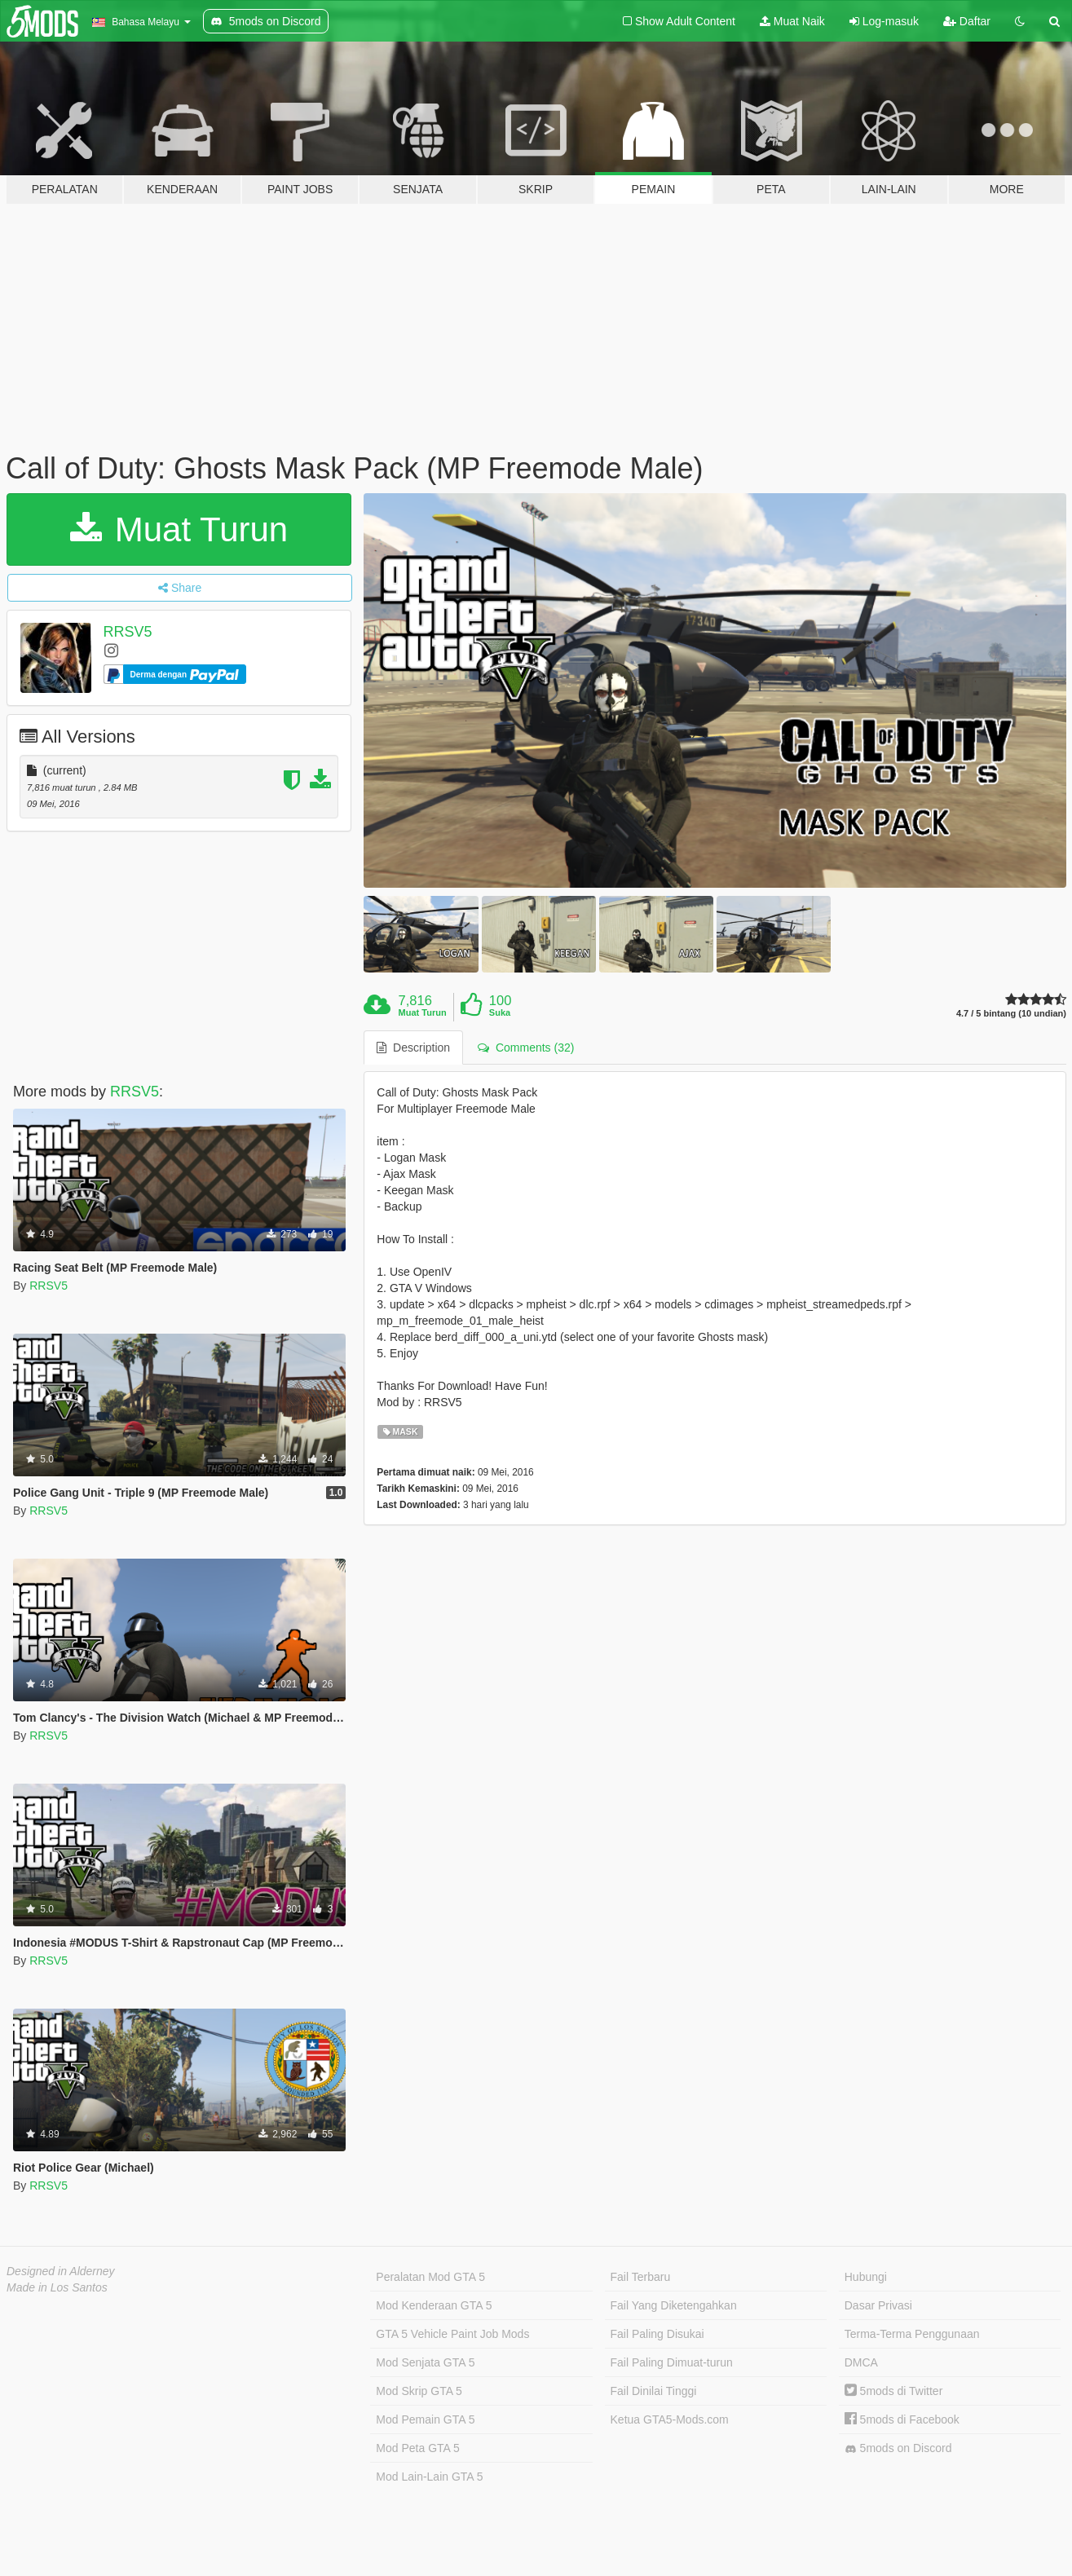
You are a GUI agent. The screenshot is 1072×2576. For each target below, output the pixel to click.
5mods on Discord (898, 2448)
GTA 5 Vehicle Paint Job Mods (452, 2333)
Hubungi (866, 2276)
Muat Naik (792, 21)
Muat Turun (179, 529)
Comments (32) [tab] (526, 1047)
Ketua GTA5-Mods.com (670, 2419)
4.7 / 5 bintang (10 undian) (1011, 1013)
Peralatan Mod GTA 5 (430, 2276)
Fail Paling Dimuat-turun (672, 2362)
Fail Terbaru (641, 2276)
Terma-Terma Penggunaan (912, 2333)
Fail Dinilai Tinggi (654, 2390)
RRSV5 (128, 632)
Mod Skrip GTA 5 (419, 2390)
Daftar (966, 21)
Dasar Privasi (878, 2305)
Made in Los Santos (57, 2287)
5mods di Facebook (902, 2419)
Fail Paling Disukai (657, 2333)
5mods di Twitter (894, 2391)
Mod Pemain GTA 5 (425, 2419)
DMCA (861, 2362)
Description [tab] (413, 1047)
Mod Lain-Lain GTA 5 (429, 2476)
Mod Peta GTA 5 (417, 2448)
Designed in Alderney (61, 2271)
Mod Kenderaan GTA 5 (434, 2305)
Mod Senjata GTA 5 (425, 2362)
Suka (499, 1012)
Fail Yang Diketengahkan (674, 2305)
